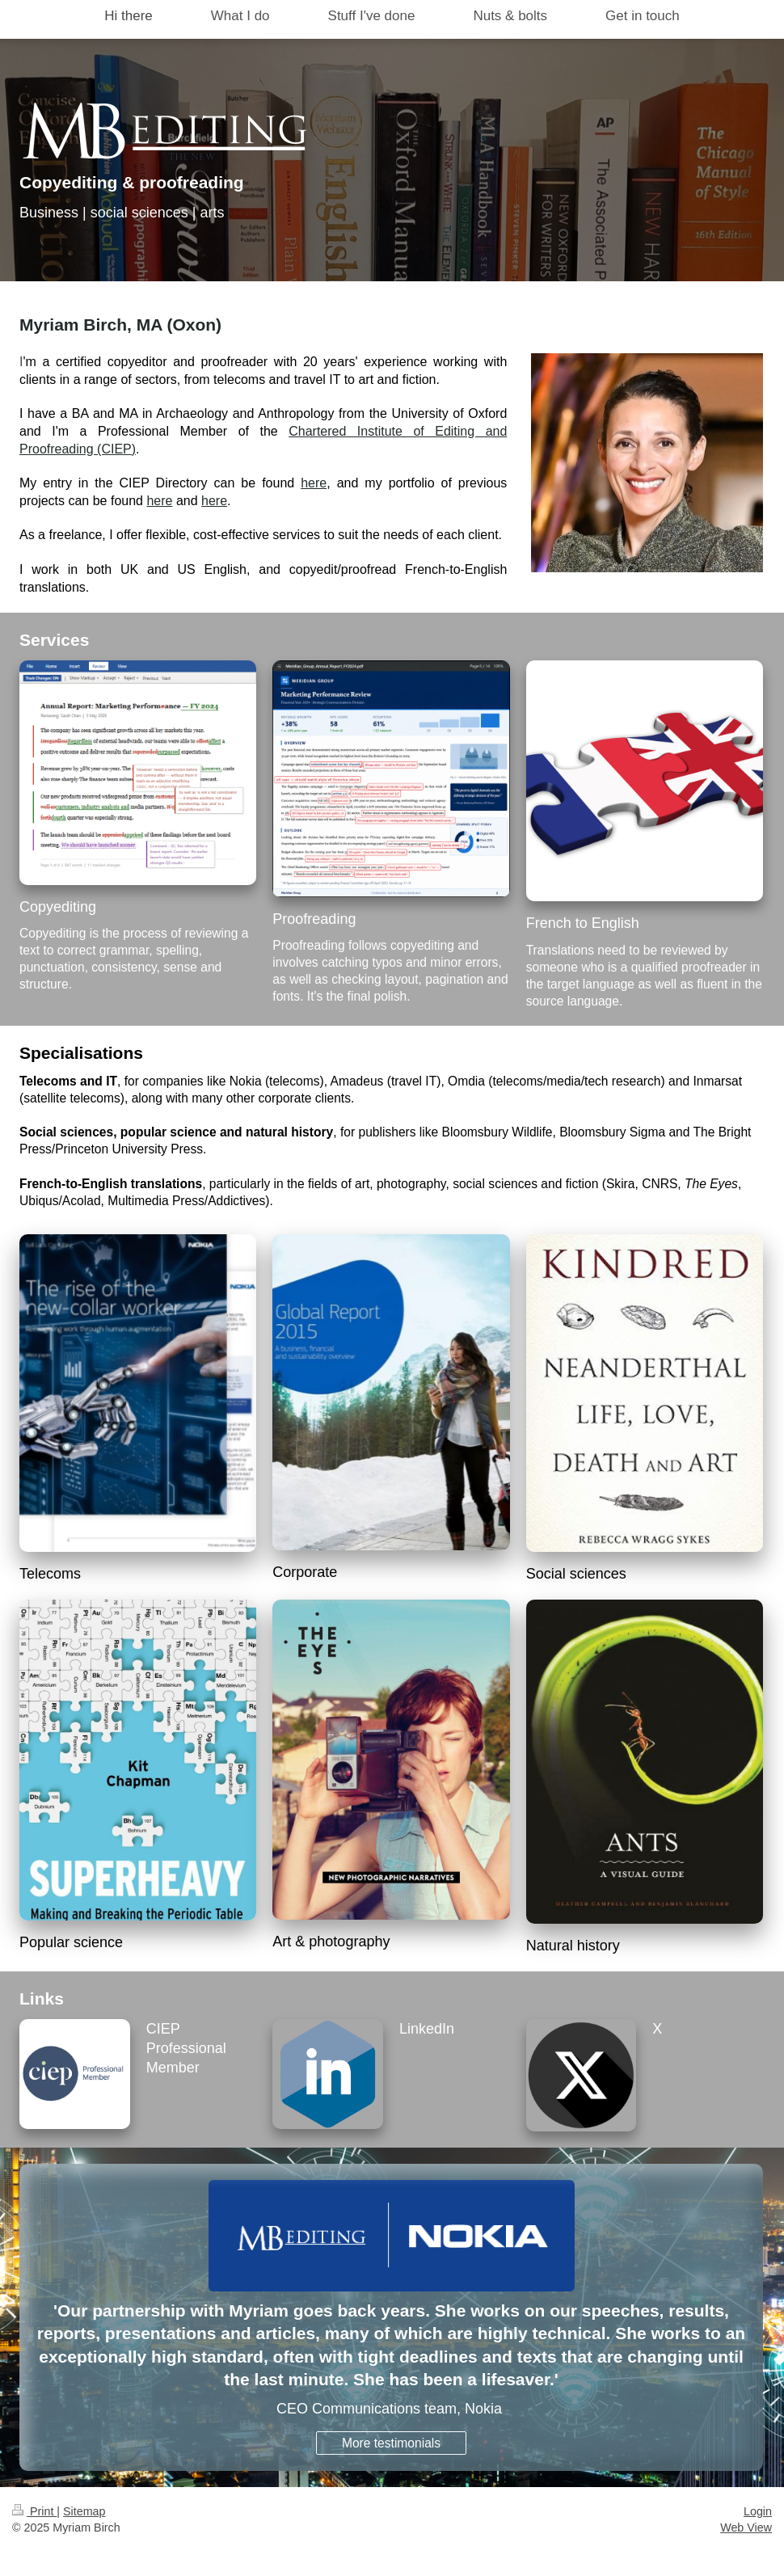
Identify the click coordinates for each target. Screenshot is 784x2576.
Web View (746, 2527)
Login (758, 2511)
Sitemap (84, 2511)
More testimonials (391, 2443)
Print (34, 2511)
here (314, 483)
